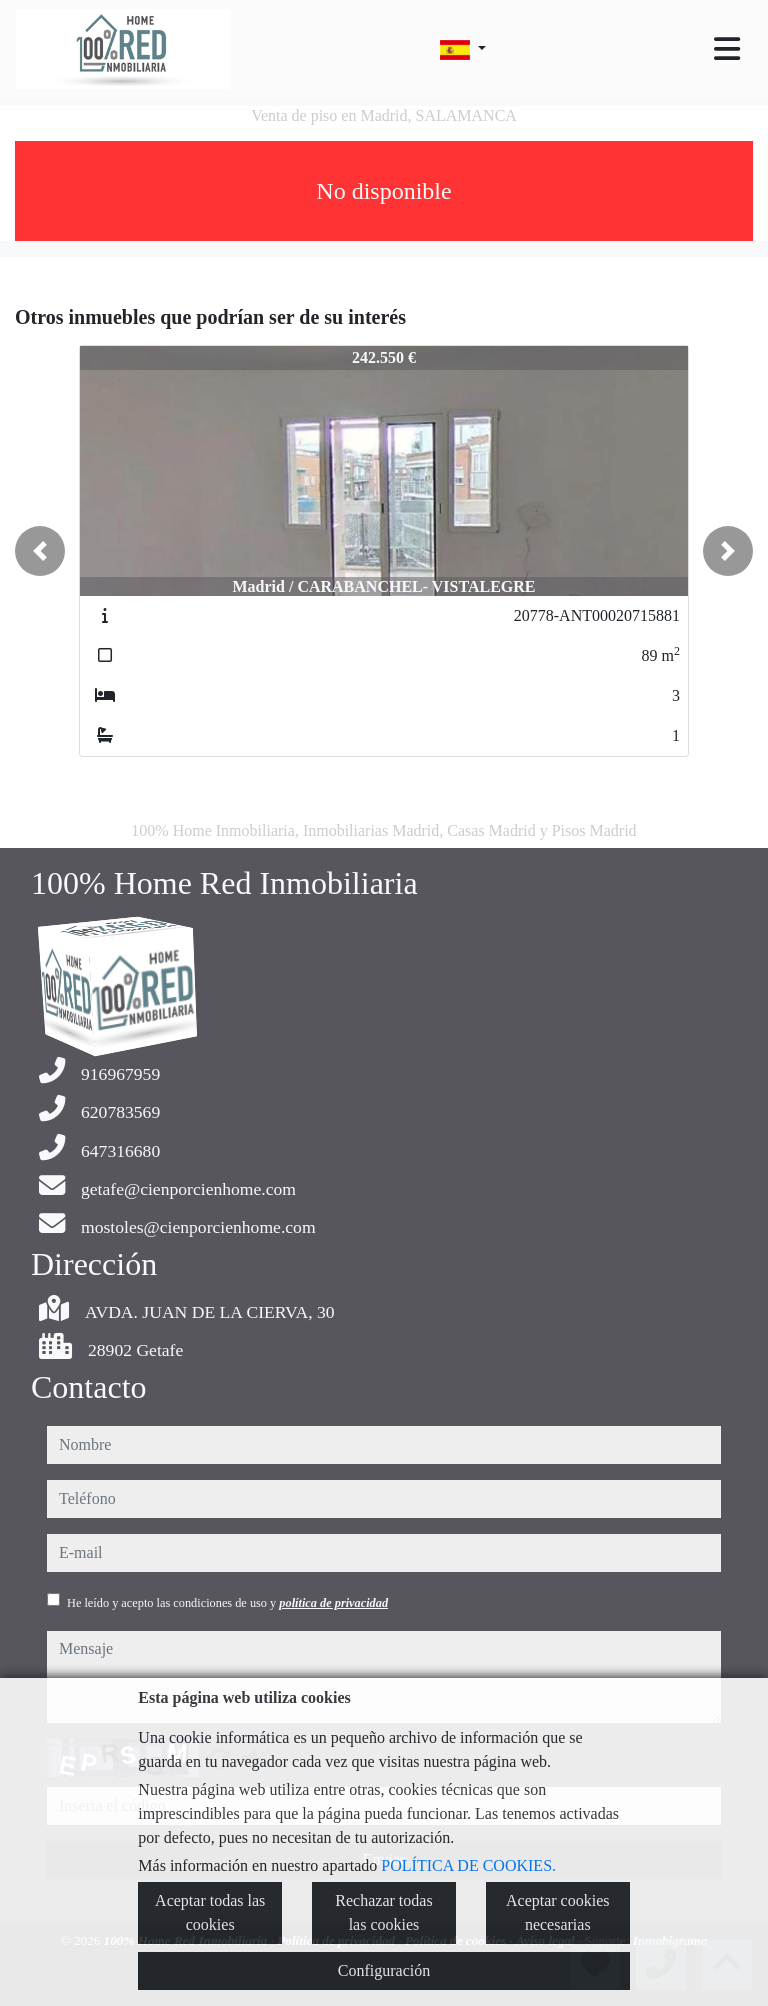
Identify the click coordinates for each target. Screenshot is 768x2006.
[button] (40, 551)
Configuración (384, 1970)
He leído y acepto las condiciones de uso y (227, 1603)
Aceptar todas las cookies (210, 1912)
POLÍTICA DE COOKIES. (468, 1865)
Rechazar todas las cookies (383, 1912)
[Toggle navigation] (727, 49)
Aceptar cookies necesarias (558, 1912)
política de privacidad (333, 1603)
